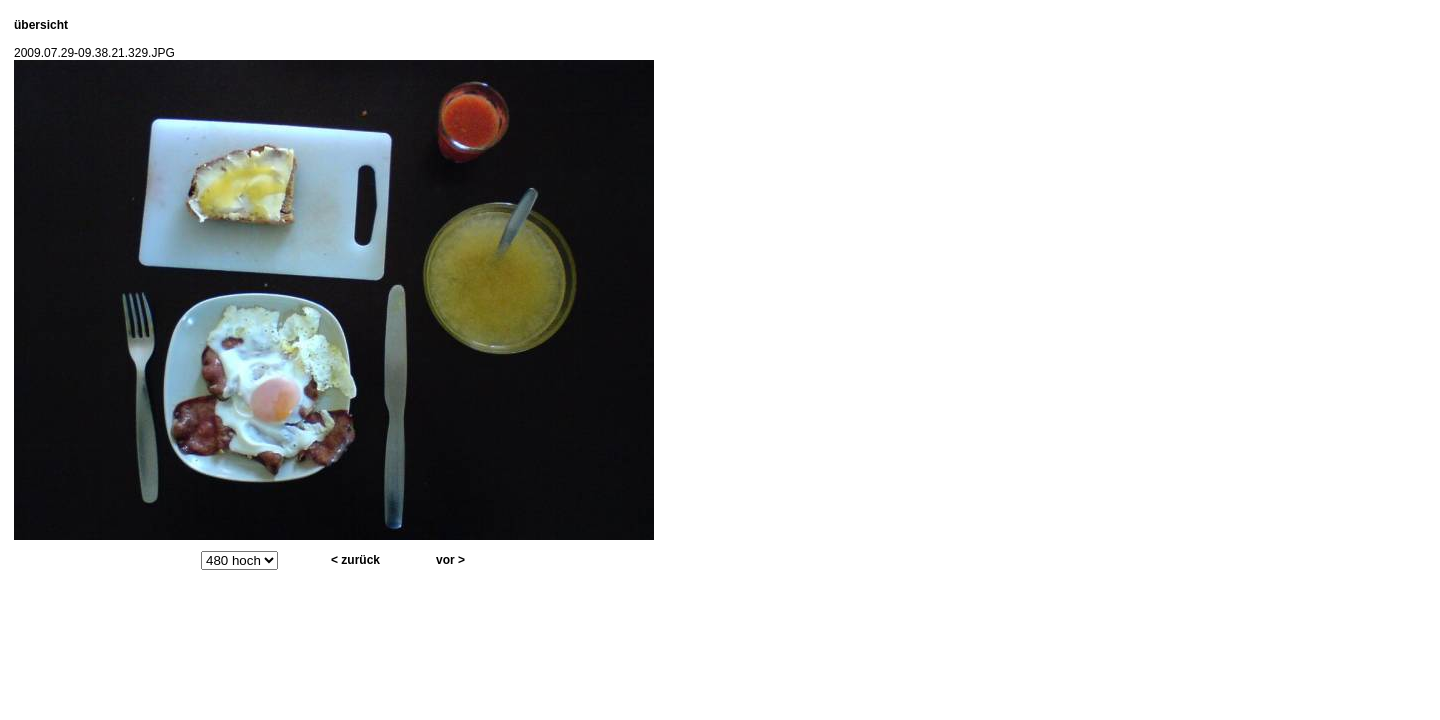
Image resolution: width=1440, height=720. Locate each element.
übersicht (41, 25)
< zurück (355, 560)
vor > (450, 560)
